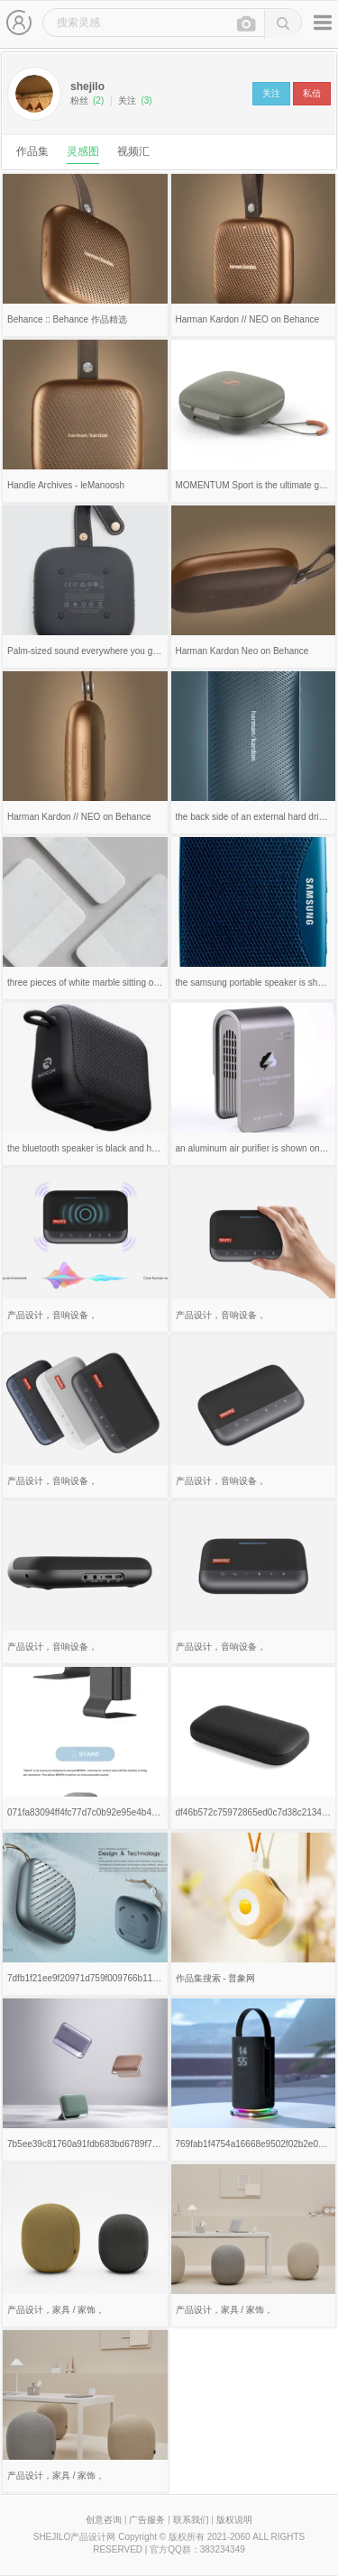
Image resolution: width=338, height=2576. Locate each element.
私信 (312, 93)
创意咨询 (104, 2520)
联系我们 (191, 2520)
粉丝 (87, 100)
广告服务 (147, 2520)
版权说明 (234, 2520)
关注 (134, 100)
